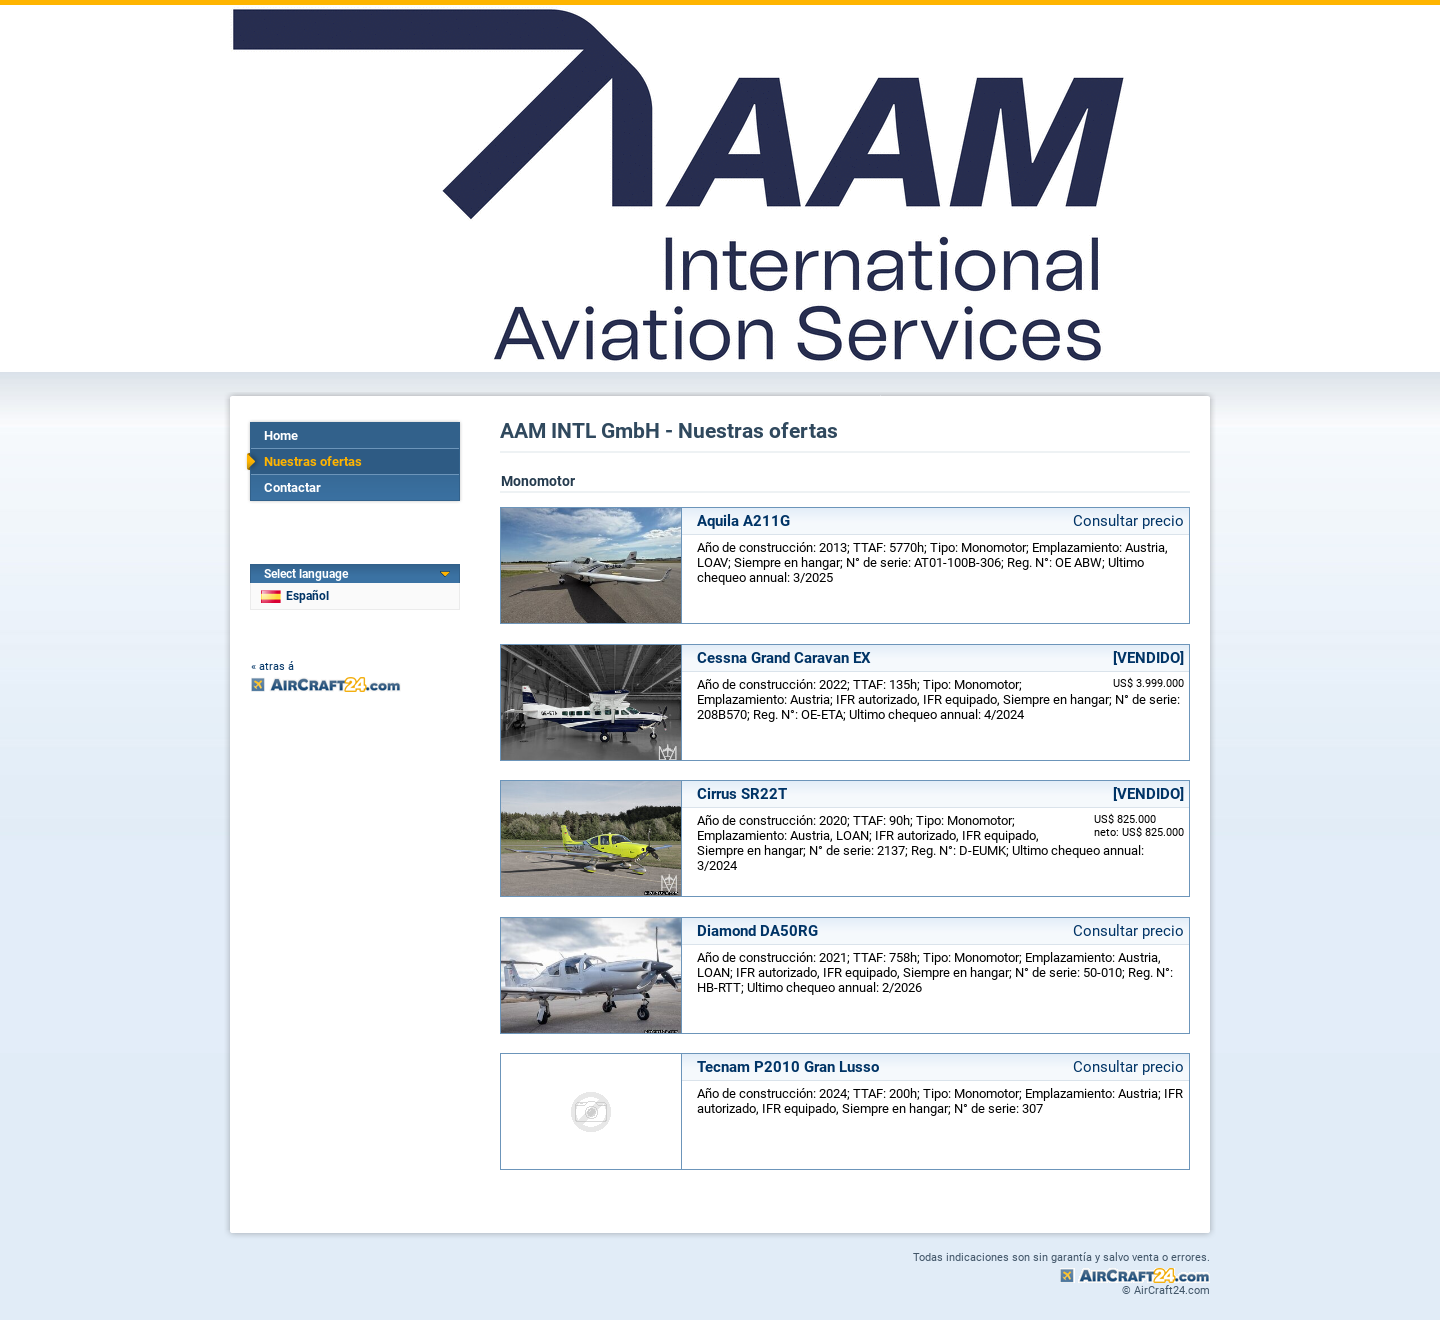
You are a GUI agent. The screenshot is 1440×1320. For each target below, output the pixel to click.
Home (281, 435)
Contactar (292, 487)
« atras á (272, 666)
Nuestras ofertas (313, 461)
